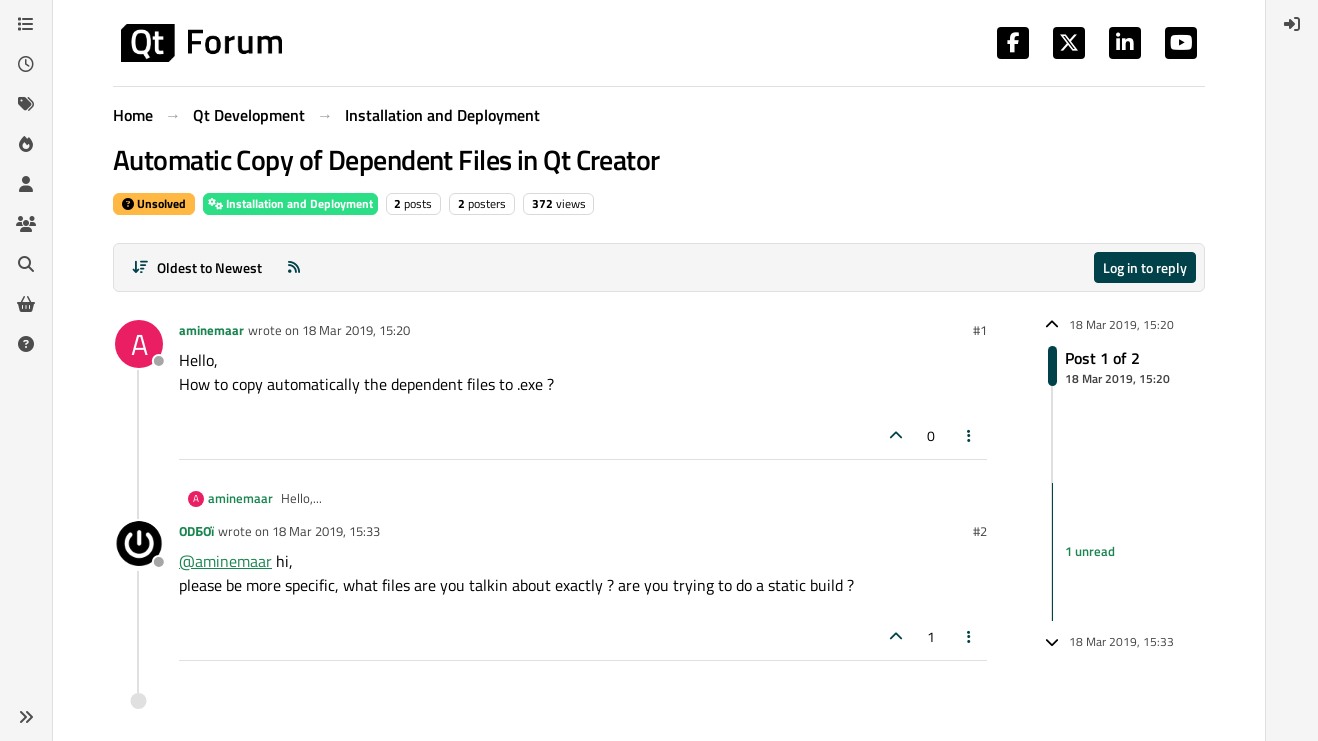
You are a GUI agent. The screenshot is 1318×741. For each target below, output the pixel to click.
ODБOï (196, 531)
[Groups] (26, 224)
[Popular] (26, 144)
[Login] (1292, 24)
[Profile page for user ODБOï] (139, 545)
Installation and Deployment (290, 203)
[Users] (26, 184)
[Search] (26, 264)
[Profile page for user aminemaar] (139, 344)
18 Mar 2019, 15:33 (326, 531)
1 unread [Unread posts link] (1090, 551)
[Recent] (26, 64)
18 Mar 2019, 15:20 (356, 330)
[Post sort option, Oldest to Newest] (196, 267)
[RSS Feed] (294, 267)
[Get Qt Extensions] (26, 304)
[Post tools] (970, 435)
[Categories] (26, 24)
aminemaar (211, 330)
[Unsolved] (26, 344)
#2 (980, 531)
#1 (980, 330)
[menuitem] (1292, 24)
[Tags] (26, 104)
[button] (26, 717)
